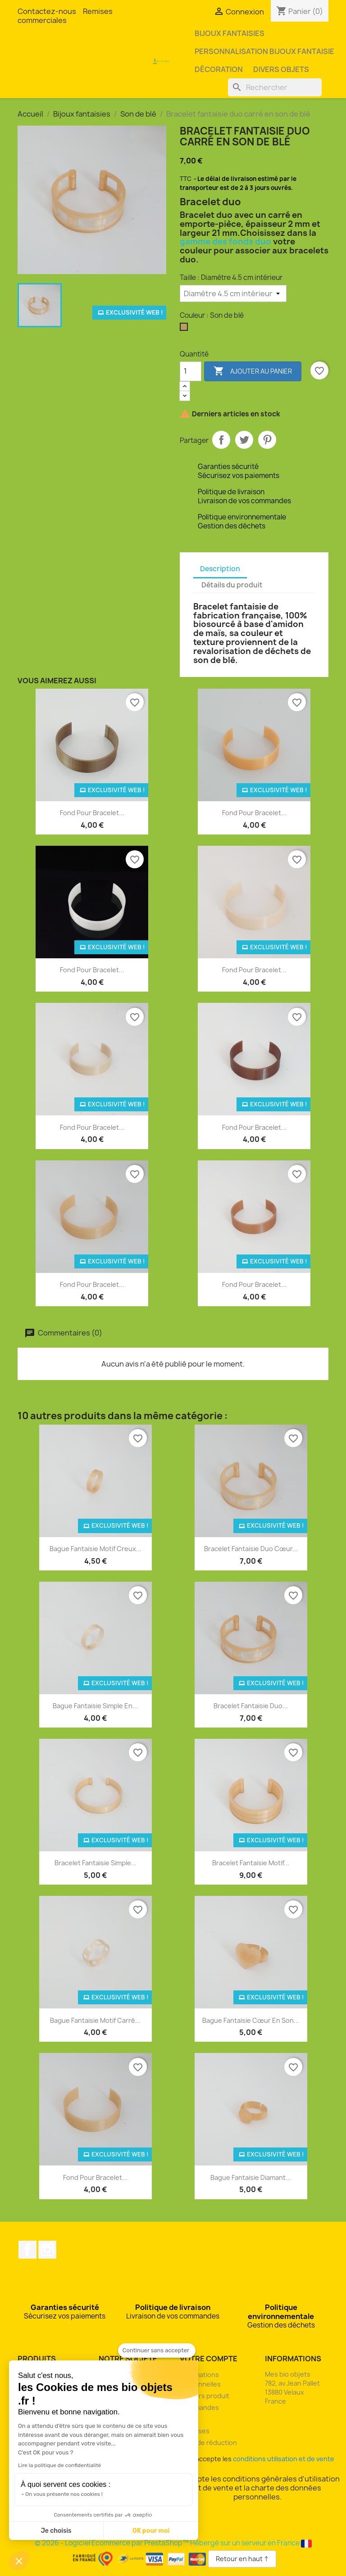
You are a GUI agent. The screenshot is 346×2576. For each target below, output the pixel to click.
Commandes (199, 2407)
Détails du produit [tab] (232, 585)
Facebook (27, 2250)
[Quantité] (190, 371)
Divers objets (281, 69)
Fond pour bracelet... (92, 812)
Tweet (244, 440)
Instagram (47, 2250)
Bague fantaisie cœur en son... (250, 2020)
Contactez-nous (47, 11)
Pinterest (267, 440)
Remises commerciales (65, 15)
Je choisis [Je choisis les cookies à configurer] (56, 2531)
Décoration (219, 69)
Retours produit (204, 2395)
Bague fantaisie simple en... (95, 1705)
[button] (19, 2560)
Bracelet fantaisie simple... (96, 1863)
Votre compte (208, 2359)
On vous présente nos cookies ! (64, 2494)
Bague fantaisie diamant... (250, 2177)
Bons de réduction (208, 2442)
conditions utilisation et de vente (283, 2458)
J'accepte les (257, 2458)
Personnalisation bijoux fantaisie (264, 51)
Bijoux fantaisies (229, 33)
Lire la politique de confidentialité (59, 2465)
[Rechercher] (275, 87)
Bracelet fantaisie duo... (251, 1705)
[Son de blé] (185, 329)
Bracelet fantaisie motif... (250, 1863)
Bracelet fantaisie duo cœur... (251, 1548)
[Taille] (233, 293)
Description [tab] (220, 568)
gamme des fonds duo (225, 241)
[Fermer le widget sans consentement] (157, 2350)
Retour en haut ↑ (242, 2558)
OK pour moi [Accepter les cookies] (151, 2531)
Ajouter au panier (253, 371)
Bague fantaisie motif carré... (95, 2020)
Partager (221, 440)
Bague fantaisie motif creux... (95, 1548)
